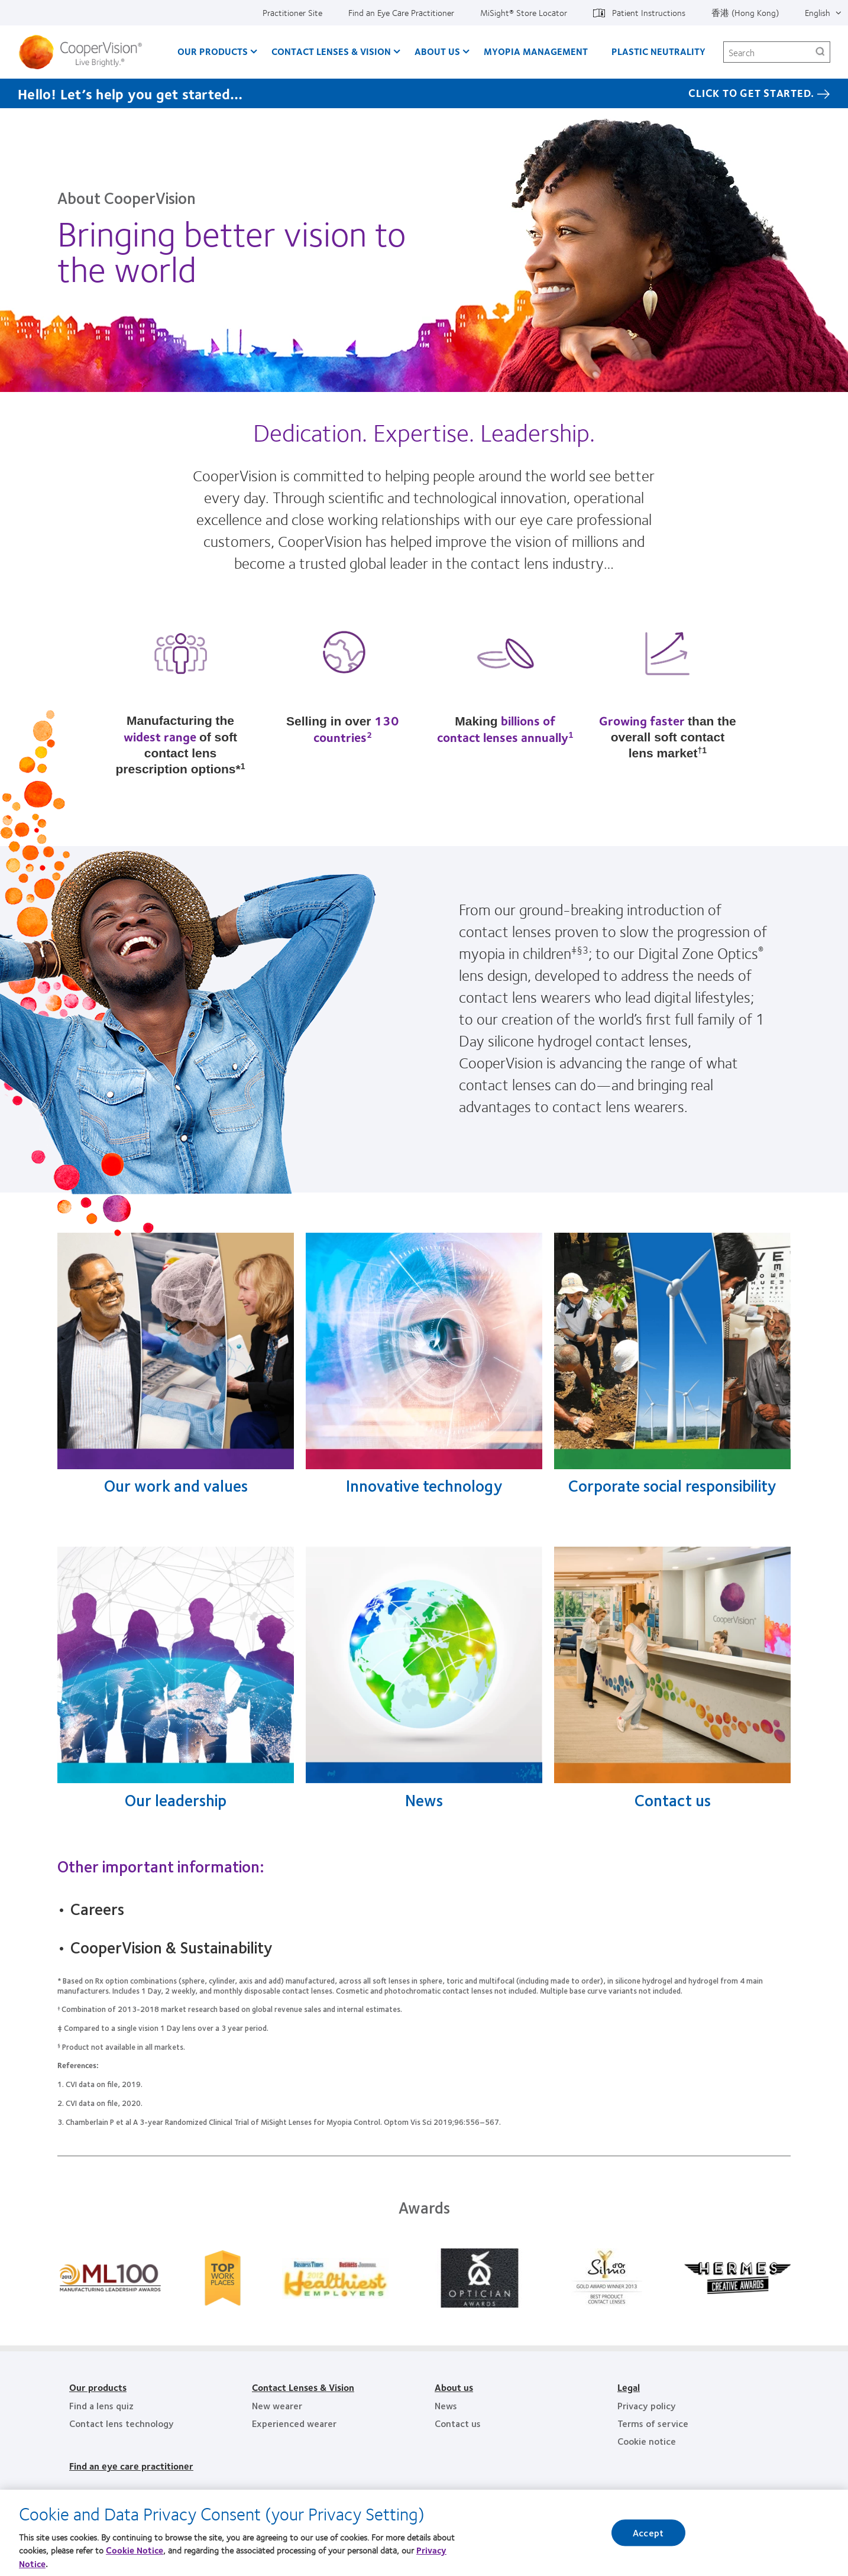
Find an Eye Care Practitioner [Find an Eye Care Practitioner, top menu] (401, 12)
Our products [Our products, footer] (98, 2387)
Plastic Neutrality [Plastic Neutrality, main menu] (658, 51)
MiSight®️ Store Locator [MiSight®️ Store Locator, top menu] (523, 12)
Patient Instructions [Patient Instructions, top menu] (648, 12)
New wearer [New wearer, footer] (277, 2405)
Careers (97, 1908)
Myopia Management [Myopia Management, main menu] (536, 51)
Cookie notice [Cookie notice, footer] (646, 2441)
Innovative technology (424, 1485)
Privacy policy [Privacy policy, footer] (646, 2405)
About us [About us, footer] (454, 2387)
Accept (648, 2535)
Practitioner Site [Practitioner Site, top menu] (292, 12)
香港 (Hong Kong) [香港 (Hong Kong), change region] (745, 12)
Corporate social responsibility (672, 1485)
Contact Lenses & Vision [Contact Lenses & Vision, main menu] (331, 51)
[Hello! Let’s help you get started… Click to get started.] (424, 93)
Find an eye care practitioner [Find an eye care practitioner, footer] (131, 2465)
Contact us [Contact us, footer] (458, 2423)
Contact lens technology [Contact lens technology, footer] (121, 2423)
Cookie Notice (134, 2553)
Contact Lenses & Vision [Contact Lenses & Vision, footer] (303, 2387)
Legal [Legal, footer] (628, 2387)
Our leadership (175, 1799)
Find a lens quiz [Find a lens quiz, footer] (101, 2405)
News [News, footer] (446, 2405)
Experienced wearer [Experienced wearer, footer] (294, 2423)
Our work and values (176, 1485)
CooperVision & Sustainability (171, 1947)
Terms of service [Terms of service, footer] (652, 2423)
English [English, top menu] (817, 12)
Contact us (673, 1799)
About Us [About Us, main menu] (437, 51)
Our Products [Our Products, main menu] (212, 51)
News (424, 1799)
